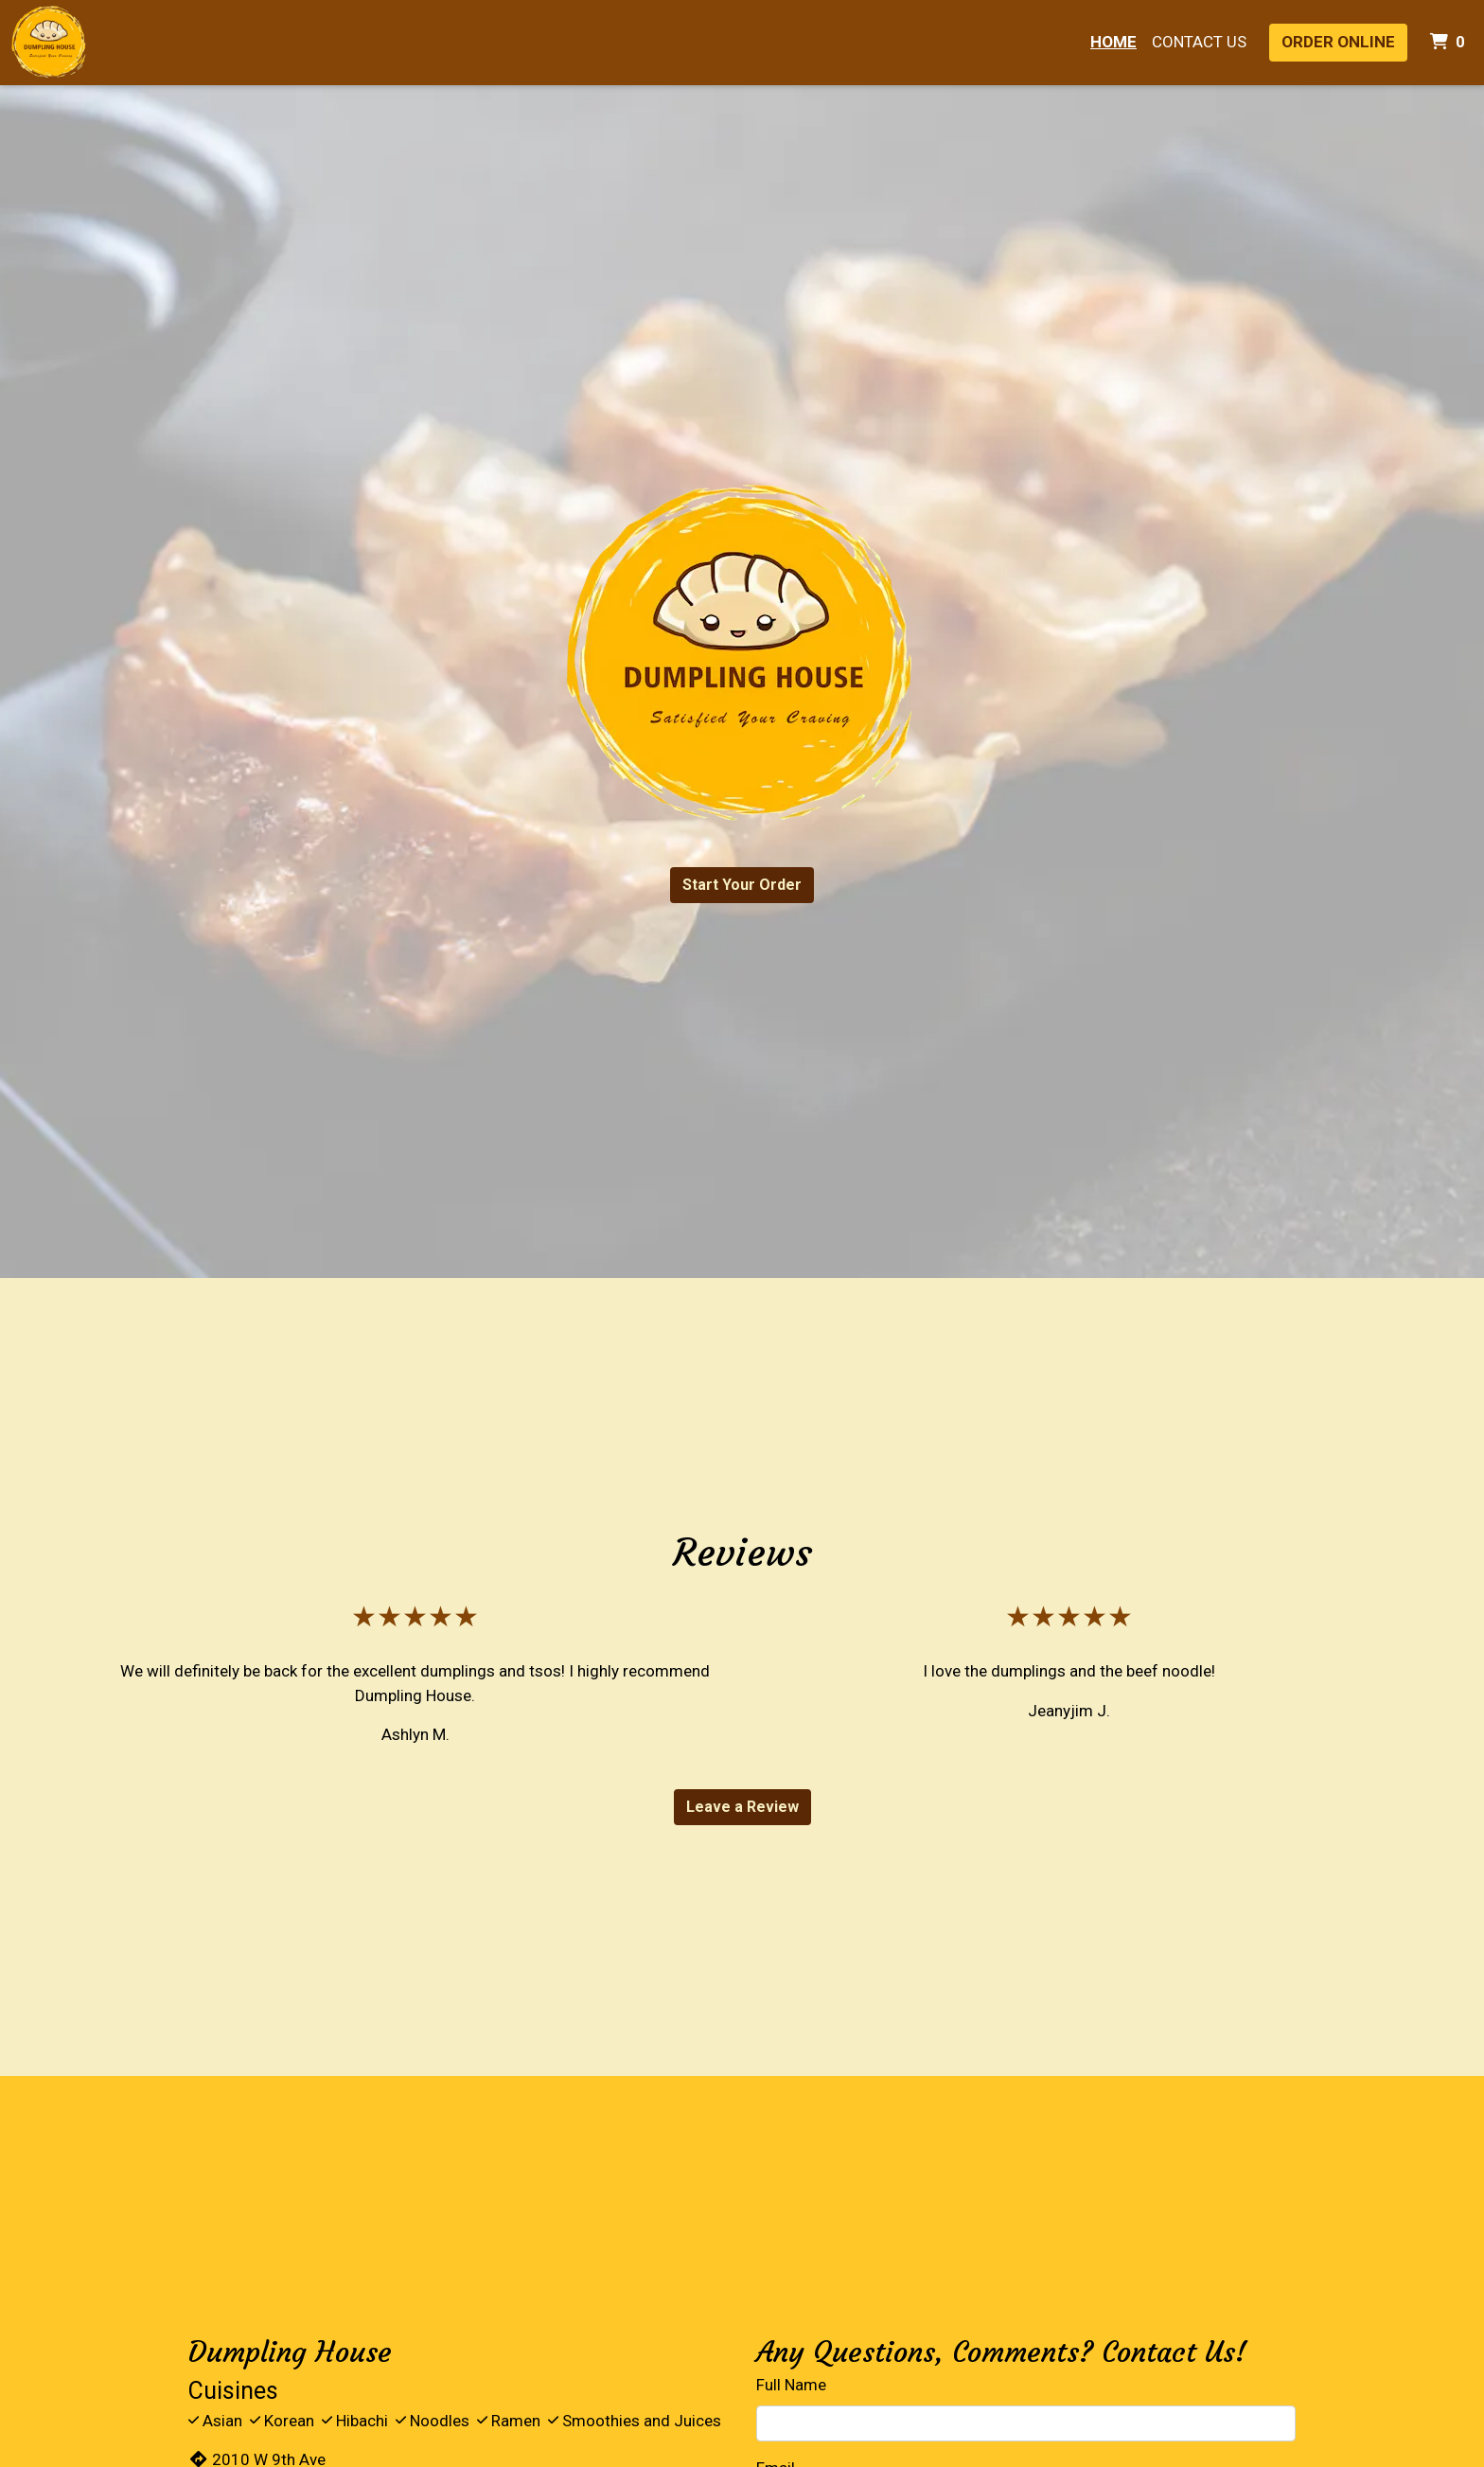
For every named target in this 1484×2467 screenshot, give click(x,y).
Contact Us (1199, 41)
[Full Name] (1026, 2423)
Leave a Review (742, 1807)
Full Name (791, 2384)
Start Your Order (742, 885)
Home (1113, 41)
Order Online (1338, 41)
